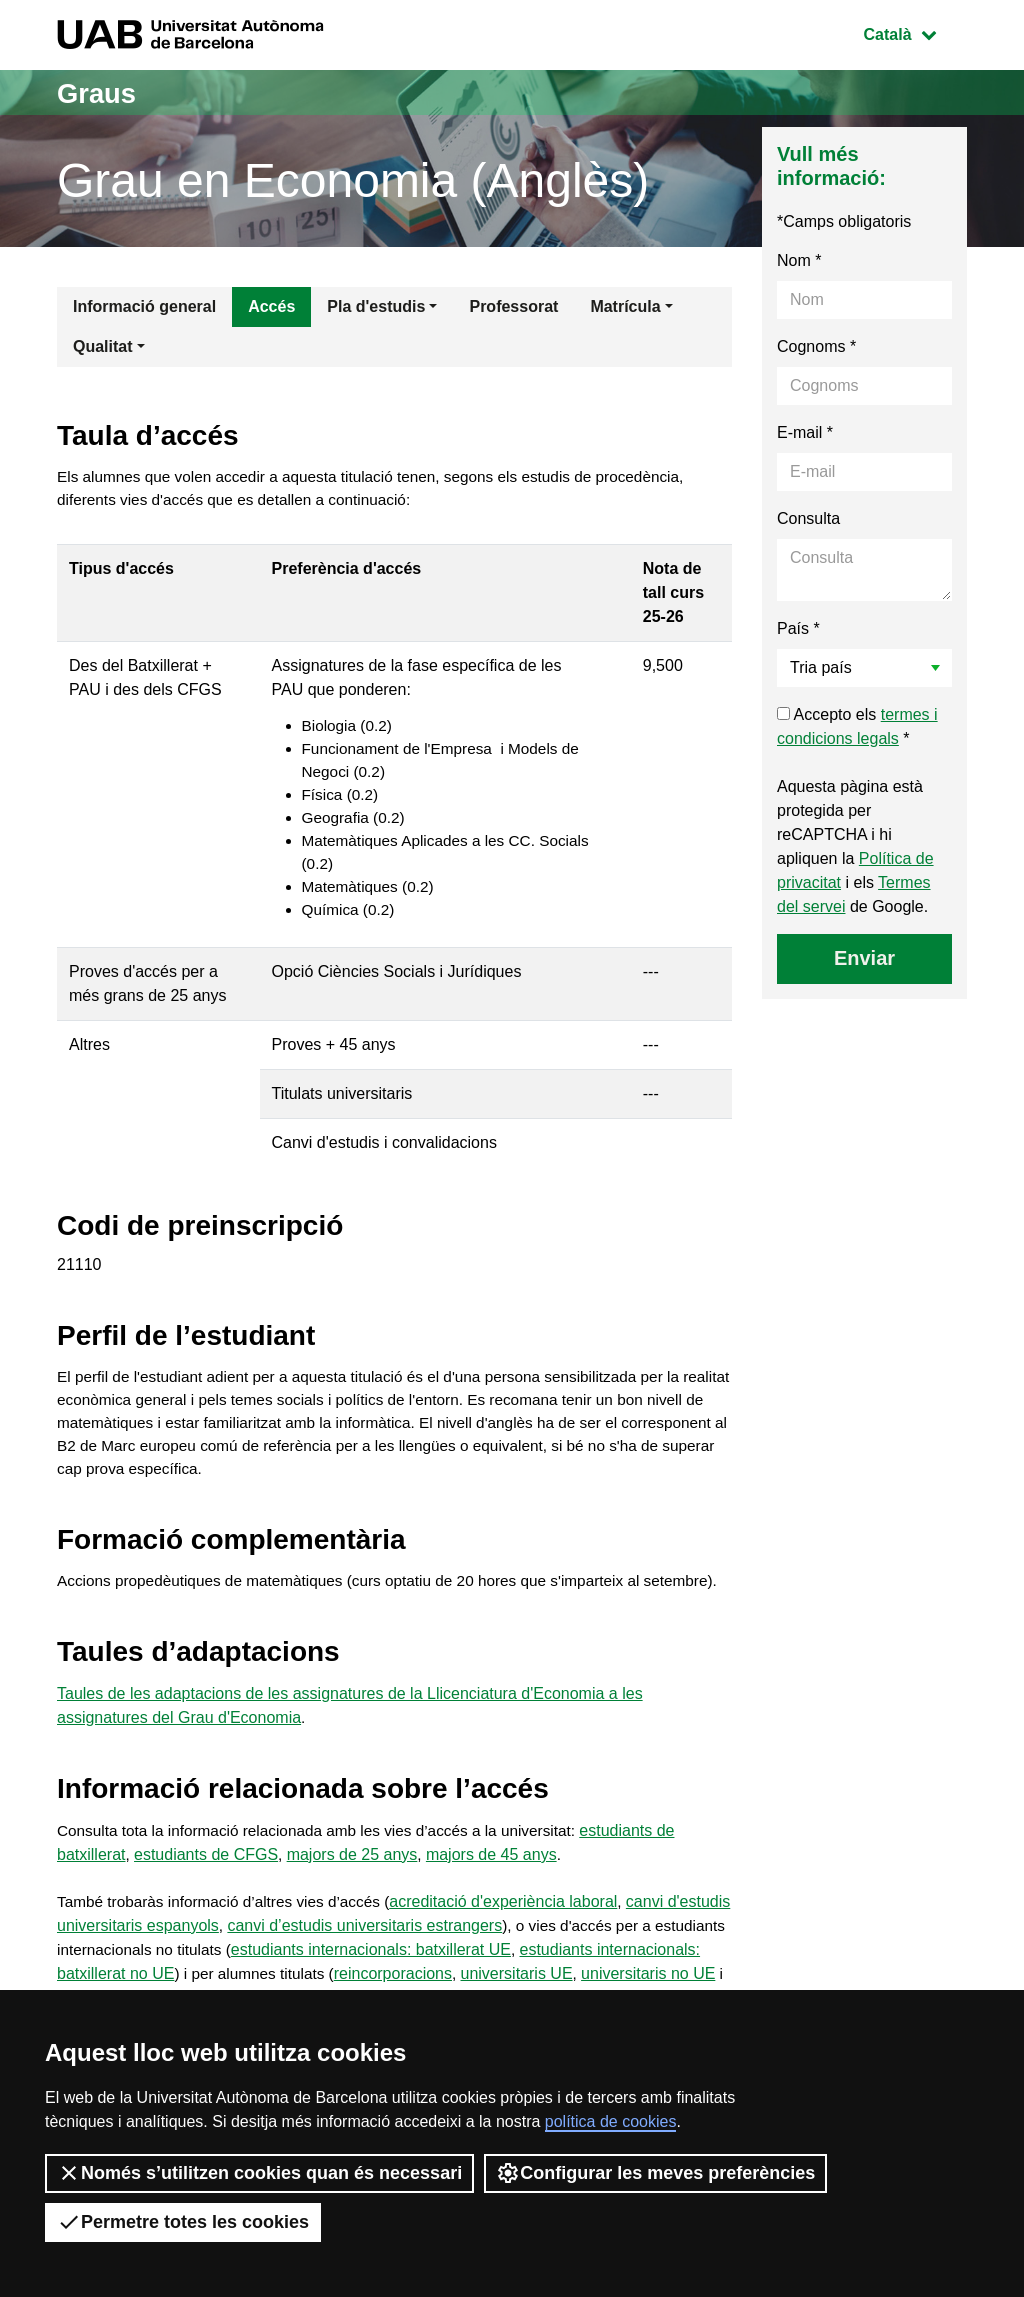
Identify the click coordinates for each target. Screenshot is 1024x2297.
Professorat (513, 306)
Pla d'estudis (376, 306)
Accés (271, 306)
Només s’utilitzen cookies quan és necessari (259, 2173)
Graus (100, 92)
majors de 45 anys (492, 1907)
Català (915, 32)
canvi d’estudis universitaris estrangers (432, 1979)
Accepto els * (857, 726)
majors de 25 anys (352, 1907)
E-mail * (805, 432)
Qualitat (103, 346)
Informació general (144, 306)
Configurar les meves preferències (655, 2173)
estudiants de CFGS (206, 1907)
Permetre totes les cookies (183, 2222)
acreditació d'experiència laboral (518, 1955)
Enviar (864, 958)
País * (798, 628)
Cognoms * (816, 346)
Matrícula (625, 306)
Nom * (799, 260)
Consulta (808, 518)
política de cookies (611, 2121)
